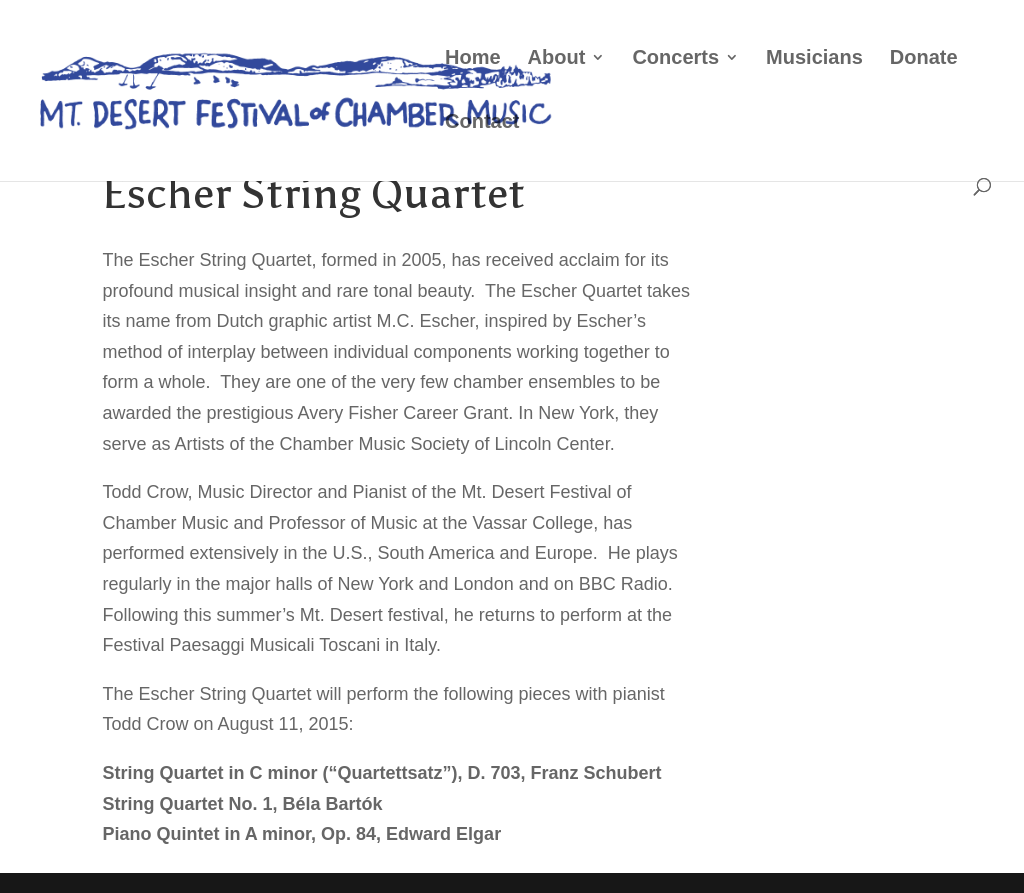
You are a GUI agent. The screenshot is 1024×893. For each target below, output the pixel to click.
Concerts (675, 59)
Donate (924, 59)
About (557, 59)
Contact (482, 123)
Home (473, 59)
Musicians (814, 59)
